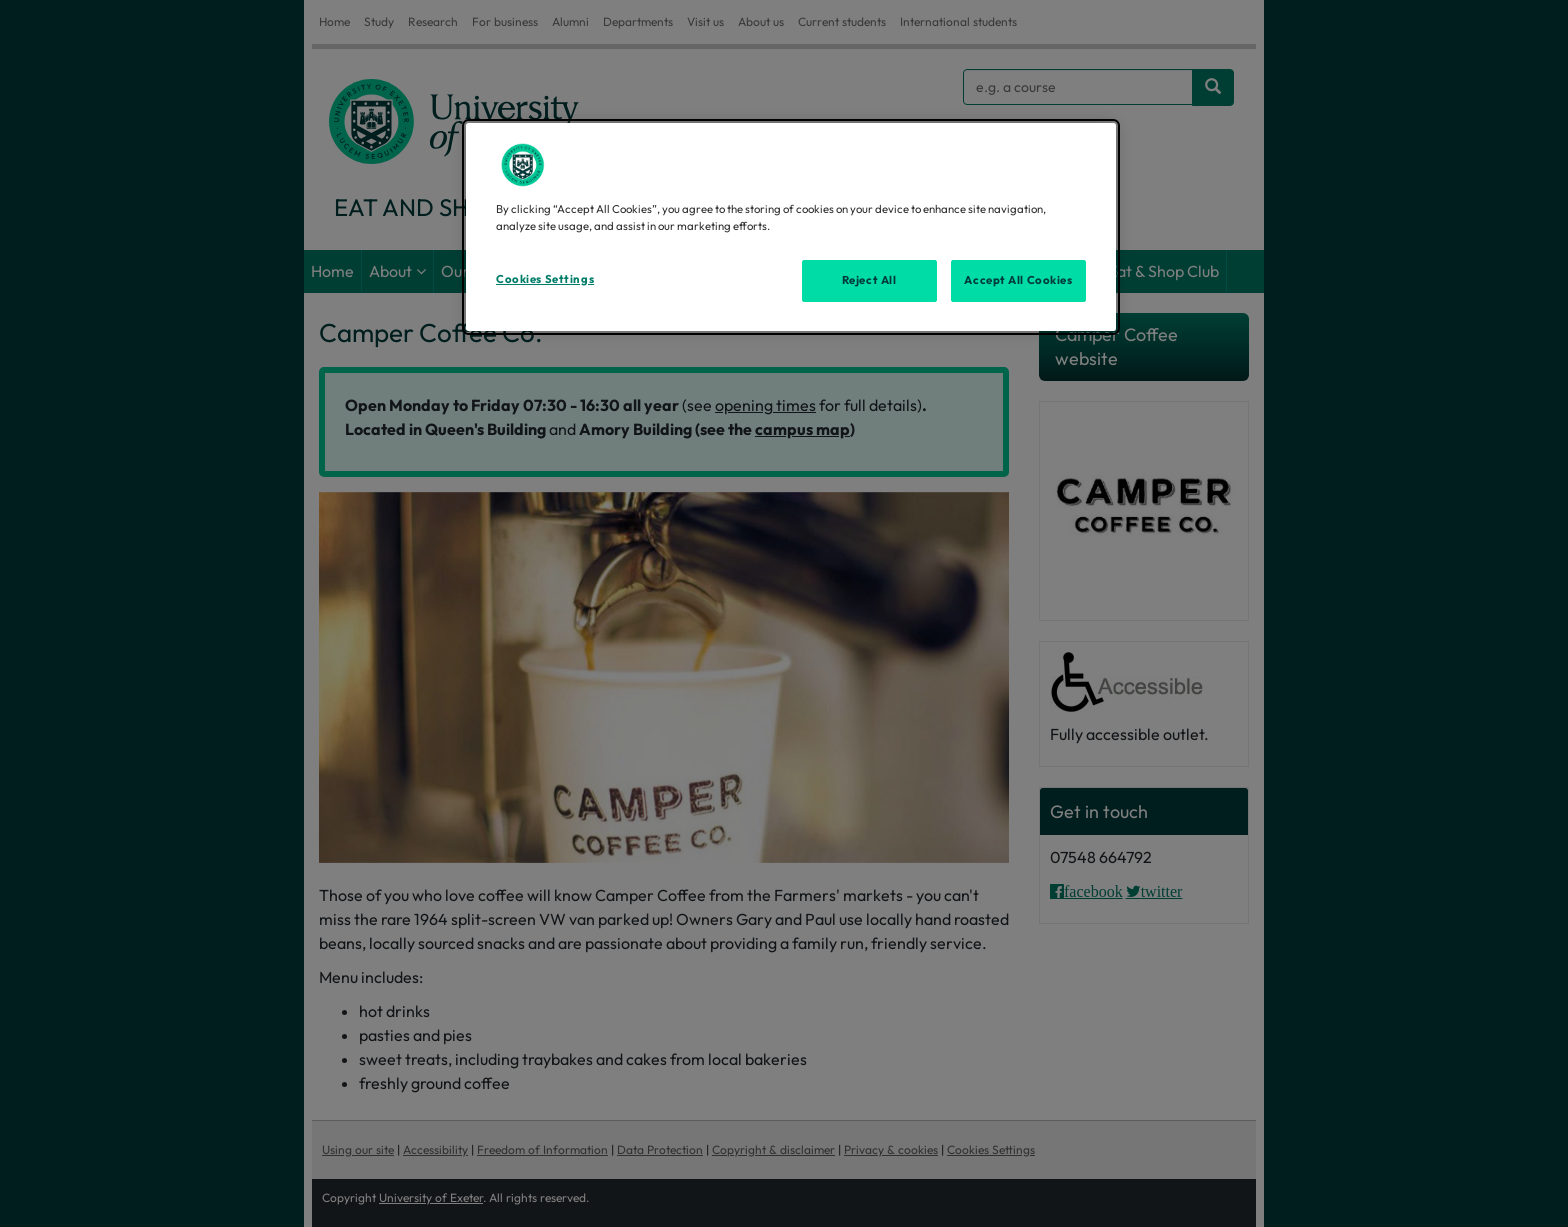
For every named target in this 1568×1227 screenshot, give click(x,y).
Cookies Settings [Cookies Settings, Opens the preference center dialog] (545, 279)
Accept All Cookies (1018, 280)
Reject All (869, 280)
